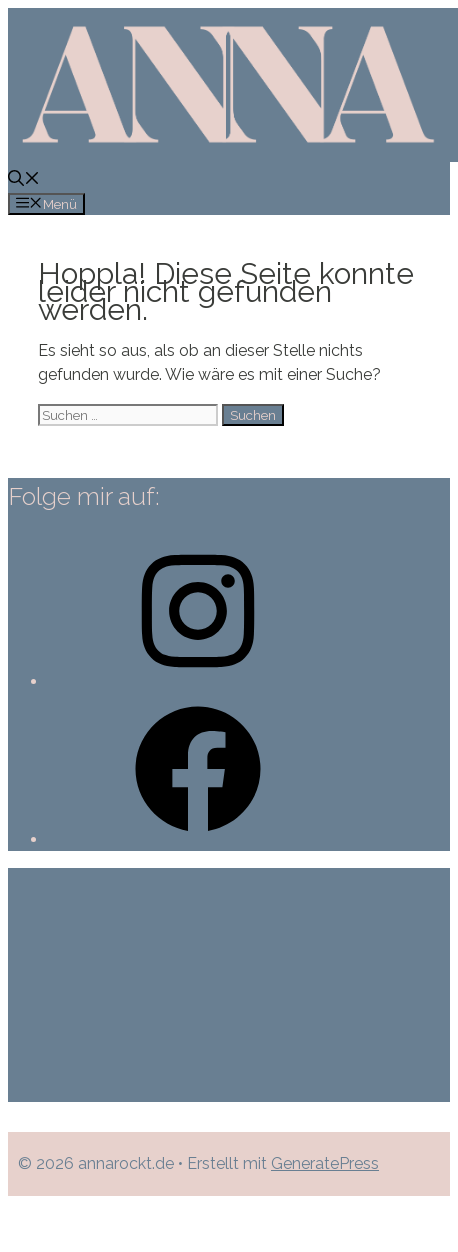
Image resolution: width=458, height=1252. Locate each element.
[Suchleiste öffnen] (24, 180)
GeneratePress (325, 1163)
